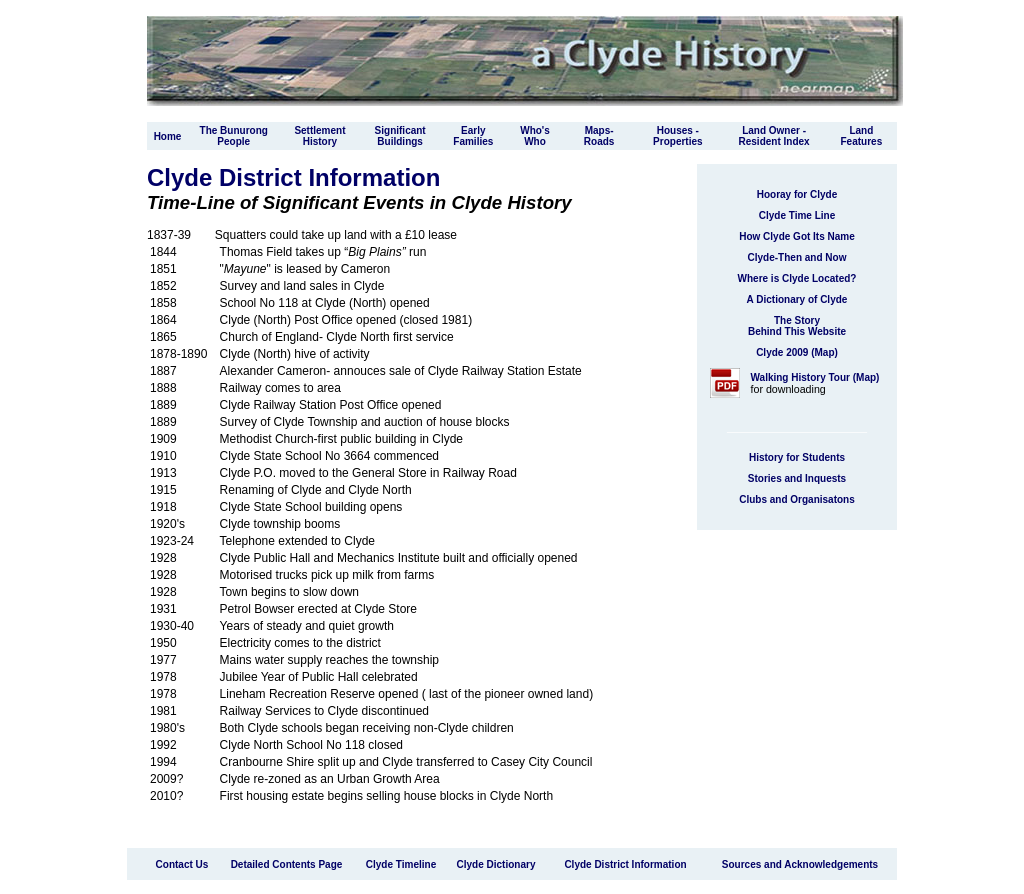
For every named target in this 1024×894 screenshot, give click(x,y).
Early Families (473, 136)
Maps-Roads (599, 136)
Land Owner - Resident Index (774, 136)
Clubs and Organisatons (797, 499)
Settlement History (319, 136)
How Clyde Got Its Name (797, 236)
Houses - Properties (677, 136)
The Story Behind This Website (797, 326)
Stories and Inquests (797, 478)
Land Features (862, 136)
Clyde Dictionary (496, 864)
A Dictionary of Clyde (797, 299)
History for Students (797, 457)
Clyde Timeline (401, 864)
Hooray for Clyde (797, 194)
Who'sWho (535, 136)
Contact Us (182, 864)
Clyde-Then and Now (797, 257)
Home (168, 136)
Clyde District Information (625, 864)
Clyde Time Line (797, 215)
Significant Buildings (400, 136)
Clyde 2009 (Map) (797, 352)
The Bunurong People (234, 136)
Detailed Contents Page (287, 864)
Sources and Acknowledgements (800, 864)
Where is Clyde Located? (797, 278)
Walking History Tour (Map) (815, 377)
